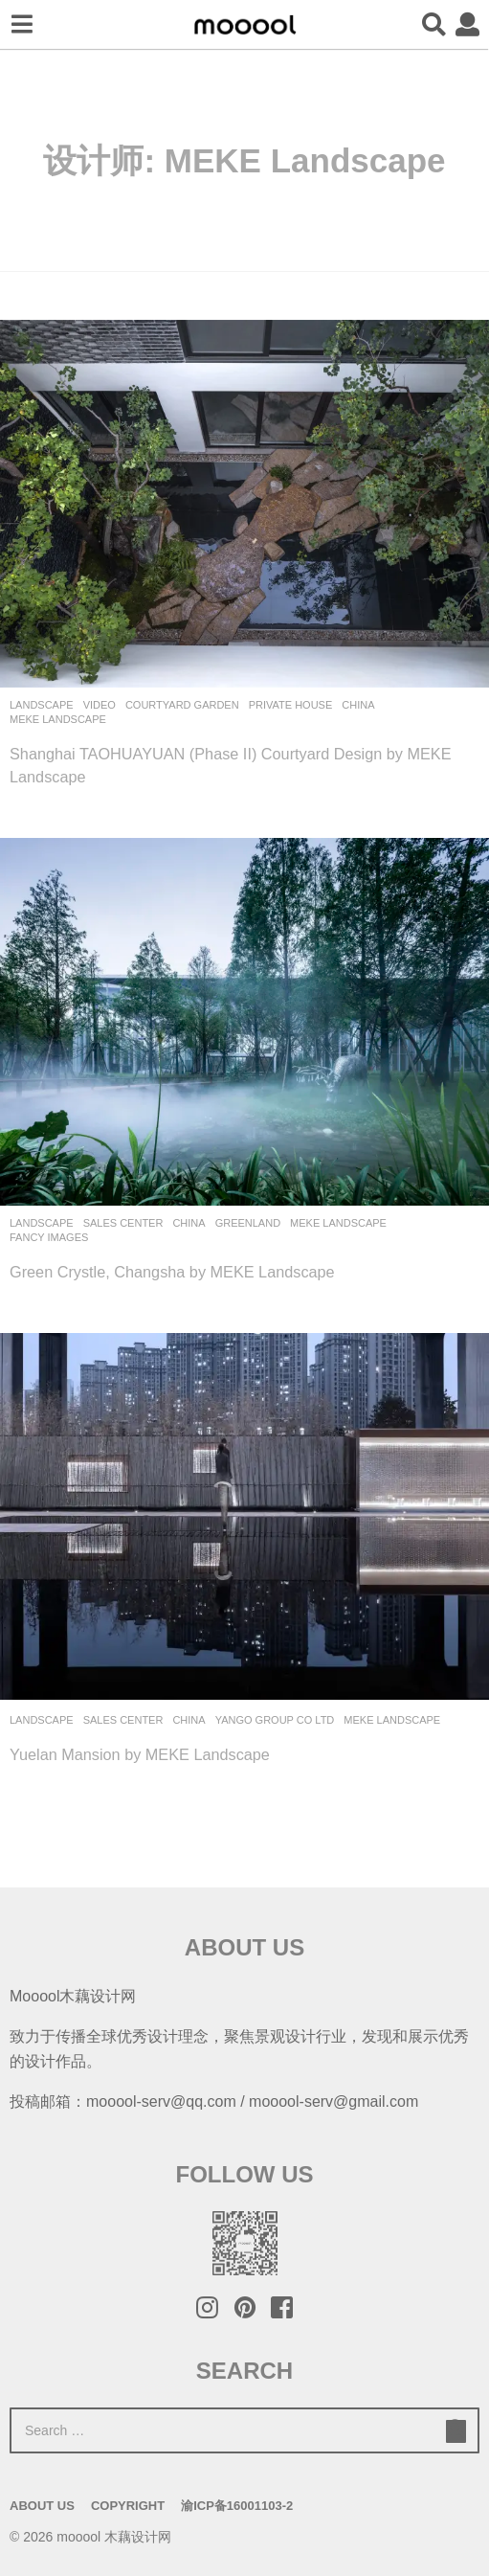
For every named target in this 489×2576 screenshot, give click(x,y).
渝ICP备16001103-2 (237, 2505)
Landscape (42, 705)
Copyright (128, 2505)
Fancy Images (49, 1237)
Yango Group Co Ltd (275, 1720)
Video (99, 705)
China (358, 705)
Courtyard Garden (182, 705)
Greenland (247, 1223)
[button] (21, 25)
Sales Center (123, 1223)
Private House (291, 705)
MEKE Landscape (58, 719)
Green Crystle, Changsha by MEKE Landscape (172, 1271)
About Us (42, 2505)
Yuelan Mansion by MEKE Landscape (140, 1754)
